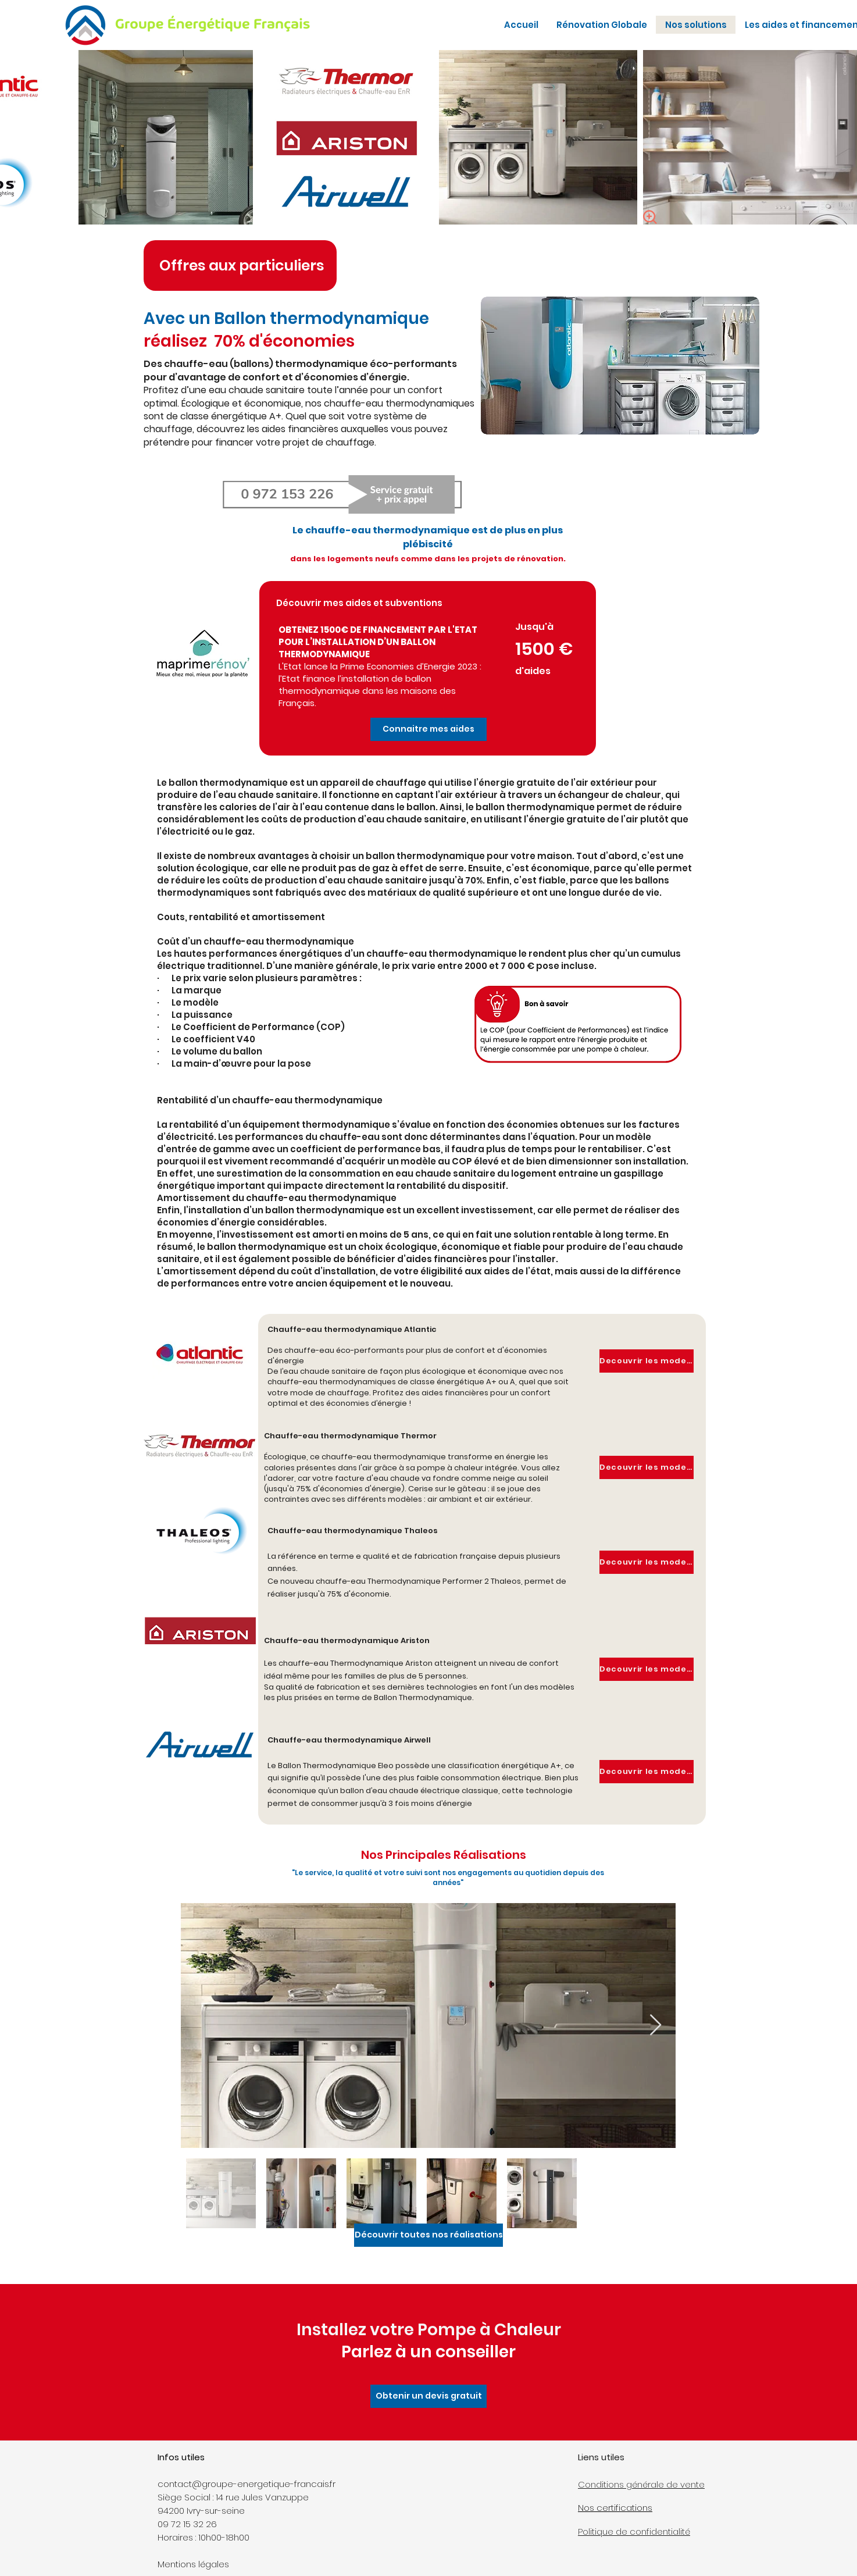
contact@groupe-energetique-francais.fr (246, 2484)
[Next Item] (655, 2025)
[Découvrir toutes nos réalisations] (428, 2235)
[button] (428, 729)
